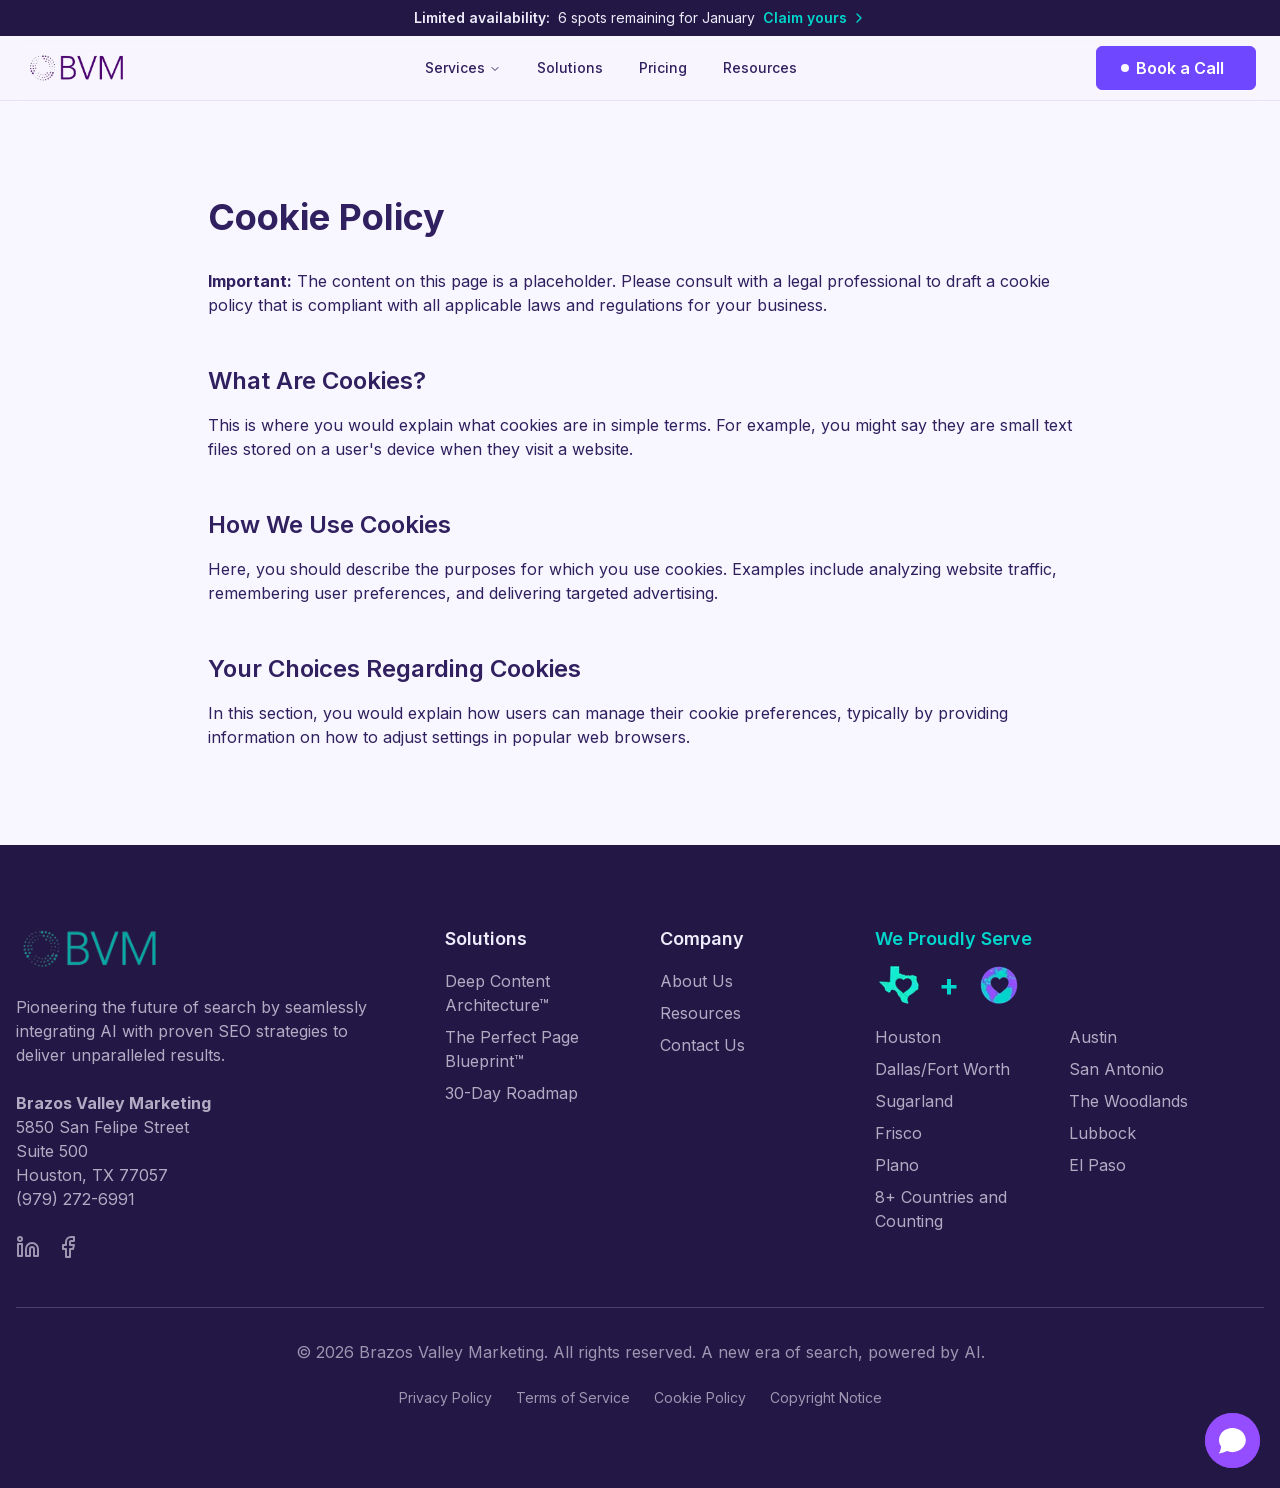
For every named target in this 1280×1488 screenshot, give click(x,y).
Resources (760, 67)
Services (463, 67)
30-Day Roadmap (511, 1093)
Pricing (663, 67)
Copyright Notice (826, 1397)
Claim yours (815, 17)
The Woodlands (1128, 1101)
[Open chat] (1232, 1440)
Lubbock (1102, 1133)
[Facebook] (68, 1247)
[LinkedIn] (28, 1247)
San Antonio (1116, 1069)
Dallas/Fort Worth (942, 1069)
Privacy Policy (445, 1397)
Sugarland (914, 1101)
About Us (696, 981)
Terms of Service (573, 1397)
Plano (897, 1165)
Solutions (570, 67)
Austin (1093, 1037)
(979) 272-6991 (75, 1199)
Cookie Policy (700, 1397)
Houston (908, 1037)
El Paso (1097, 1165)
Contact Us (702, 1045)
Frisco (898, 1133)
